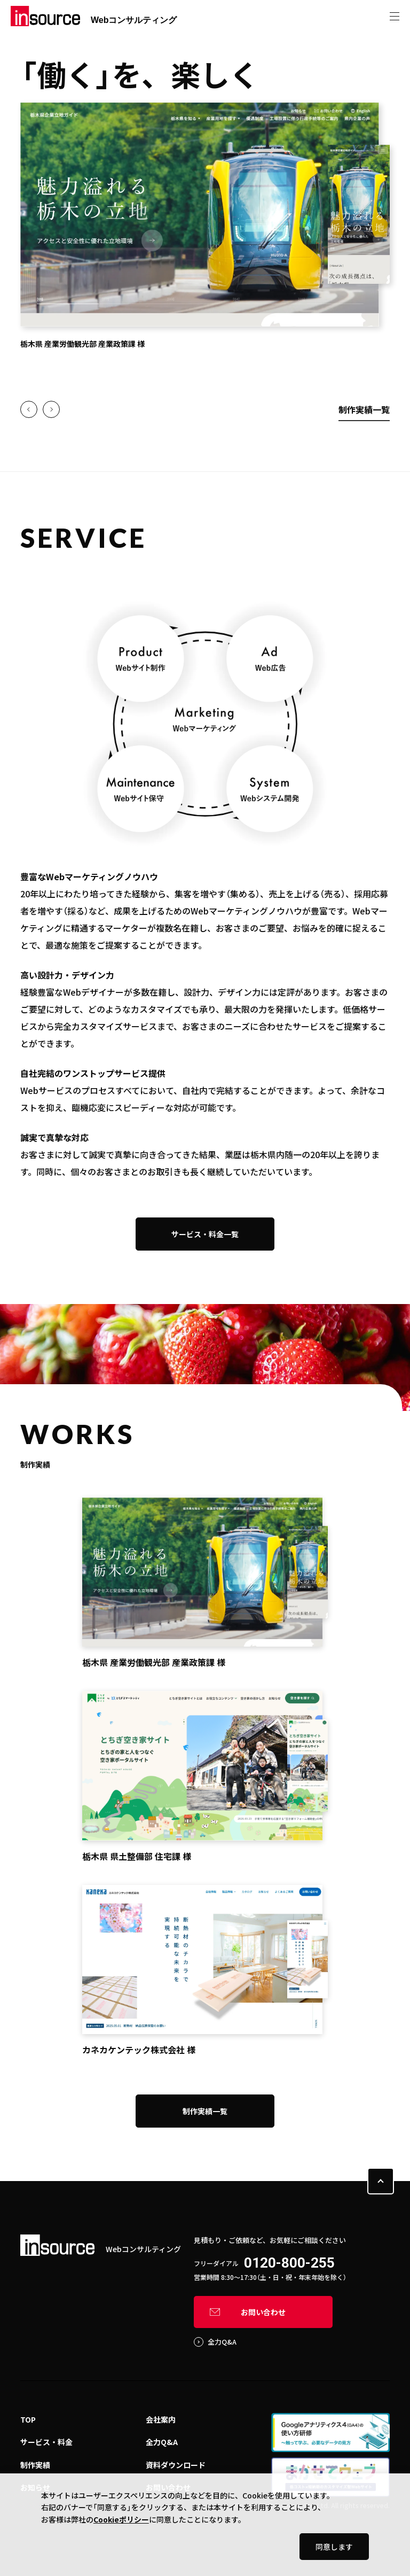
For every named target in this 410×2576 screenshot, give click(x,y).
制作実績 (35, 2464)
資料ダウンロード (176, 2464)
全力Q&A (222, 2342)
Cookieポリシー (121, 2519)
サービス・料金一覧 (205, 1234)
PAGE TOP (380, 2181)
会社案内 (161, 2419)
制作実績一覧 (364, 409)
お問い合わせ (263, 2312)
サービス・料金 (46, 2442)
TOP (28, 2419)
